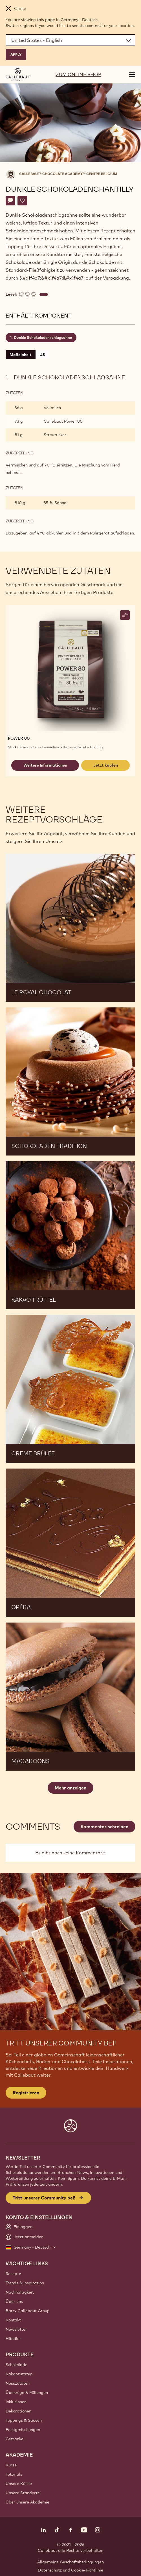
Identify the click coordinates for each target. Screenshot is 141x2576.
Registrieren (26, 2092)
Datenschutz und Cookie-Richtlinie (70, 2570)
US (42, 354)
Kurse (11, 2465)
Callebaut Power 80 (63, 421)
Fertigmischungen (23, 2429)
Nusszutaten (18, 2383)
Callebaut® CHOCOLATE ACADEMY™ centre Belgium (68, 174)
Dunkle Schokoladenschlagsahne (43, 337)
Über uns (14, 2301)
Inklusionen (16, 2401)
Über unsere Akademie (27, 2502)
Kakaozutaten (19, 2373)
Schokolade (16, 2364)
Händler (13, 2338)
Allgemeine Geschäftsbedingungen (70, 2561)
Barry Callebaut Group (28, 2310)
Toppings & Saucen (24, 2420)
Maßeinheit (21, 354)
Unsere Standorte (23, 2492)
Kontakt (13, 2320)
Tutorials (14, 2474)
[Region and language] (70, 40)
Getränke (14, 2438)
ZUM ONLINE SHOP (78, 74)
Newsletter (16, 2329)
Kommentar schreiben (104, 1826)
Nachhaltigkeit (20, 2292)
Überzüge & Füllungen (27, 2392)
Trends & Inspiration (25, 2282)
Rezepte (13, 2273)
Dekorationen (18, 2411)
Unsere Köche (19, 2483)
